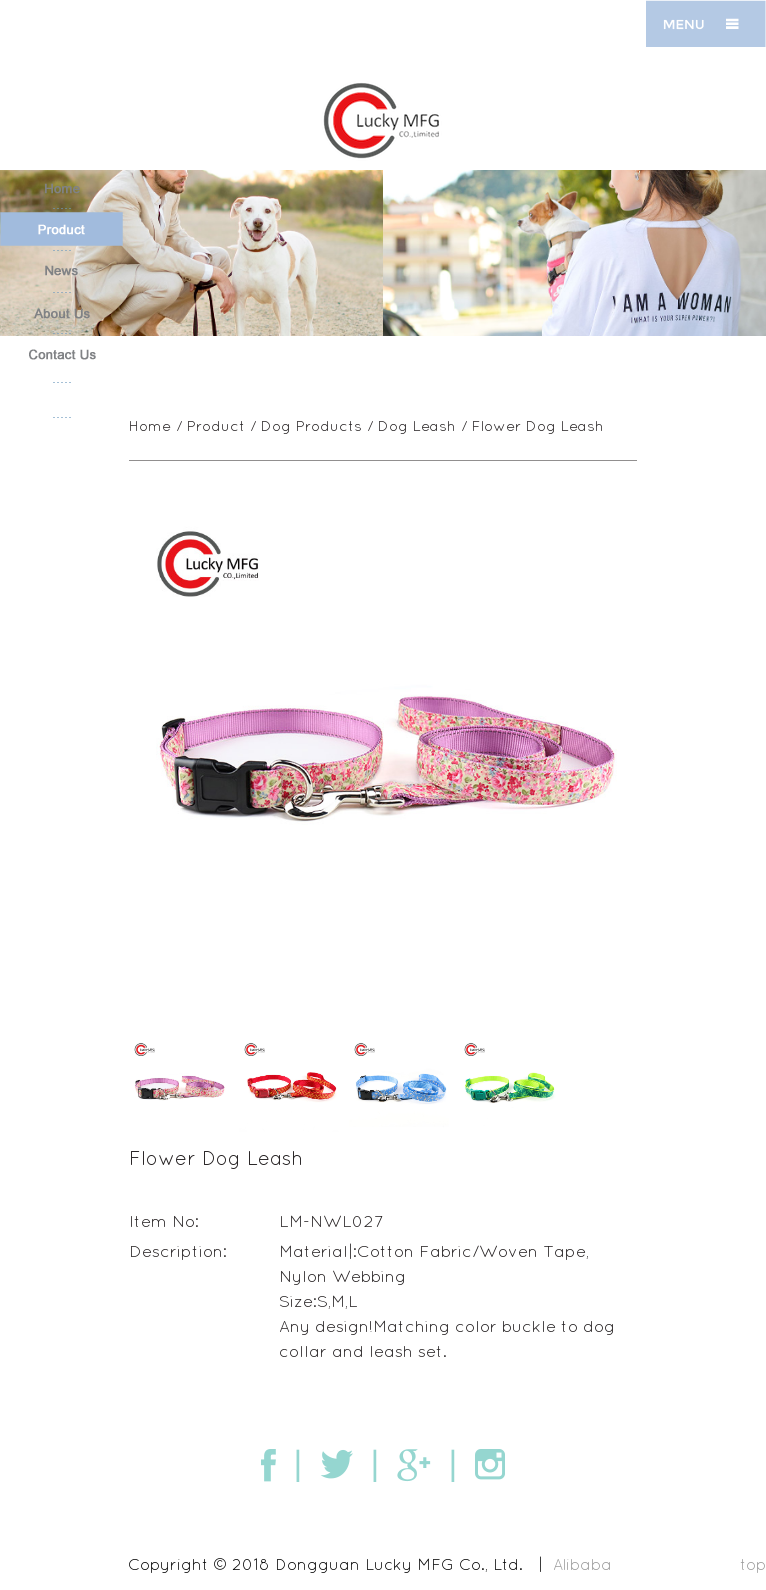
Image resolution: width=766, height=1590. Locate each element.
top (753, 1562)
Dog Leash (418, 425)
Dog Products (312, 425)
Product (217, 425)
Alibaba (582, 1562)
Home (151, 425)
